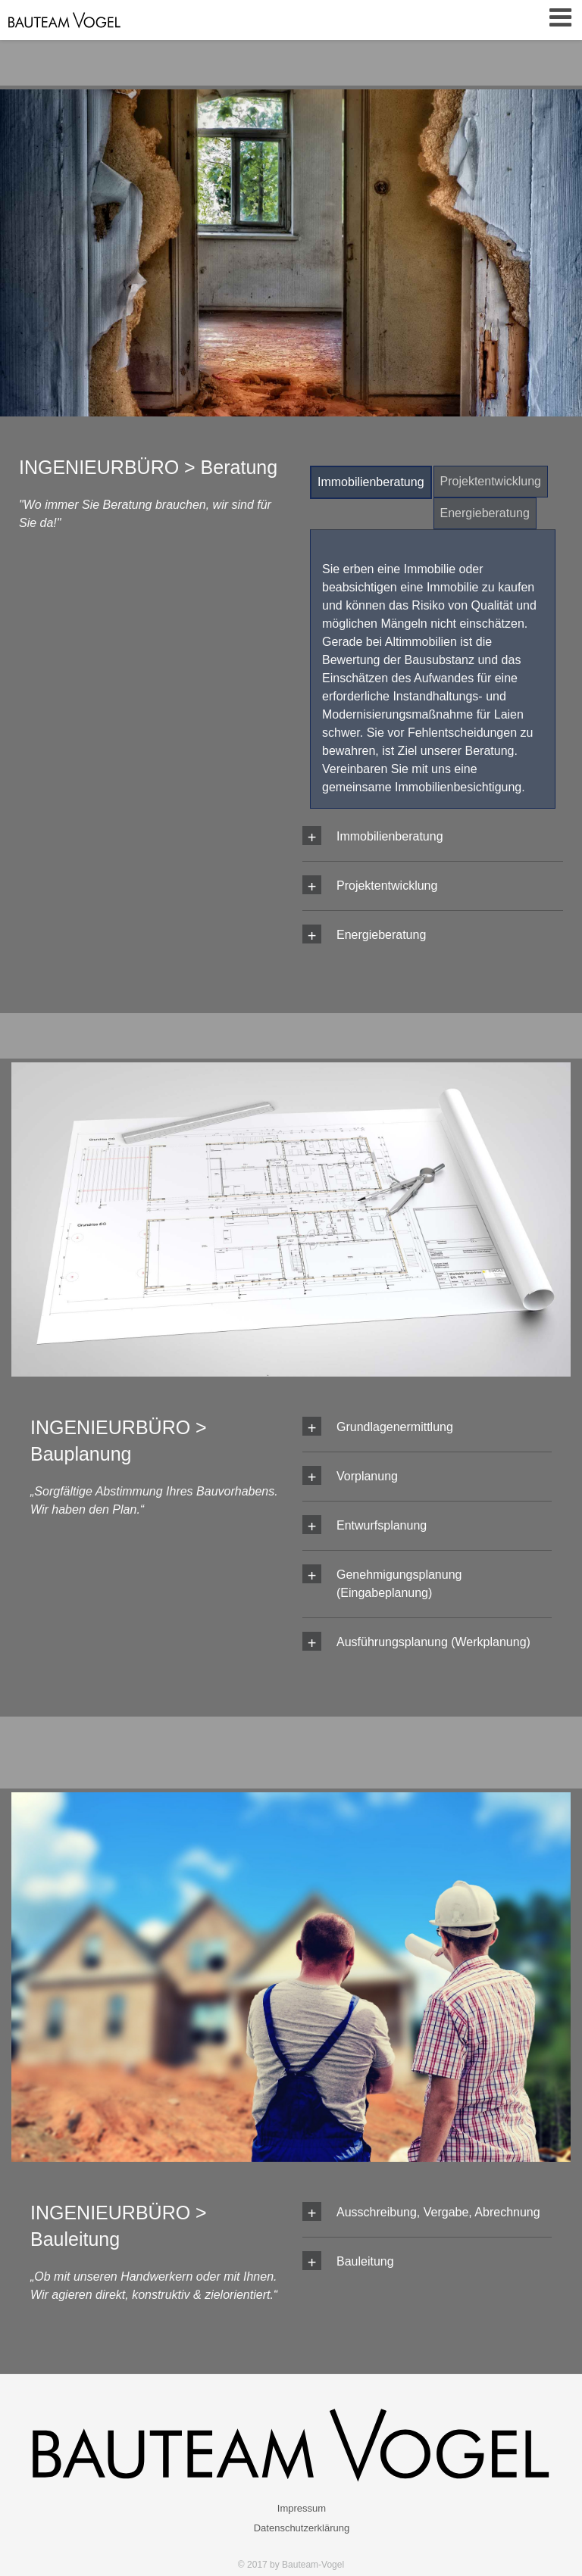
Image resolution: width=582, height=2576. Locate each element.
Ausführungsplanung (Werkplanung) (433, 1642)
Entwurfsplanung (381, 1525)
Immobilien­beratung (371, 482)
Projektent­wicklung (490, 481)
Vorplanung (367, 1476)
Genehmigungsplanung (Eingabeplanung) (399, 1583)
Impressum (301, 2508)
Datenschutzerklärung (301, 2528)
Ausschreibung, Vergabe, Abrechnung (438, 2212)
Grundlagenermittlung (394, 1427)
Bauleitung (365, 2261)
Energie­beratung (485, 513)
